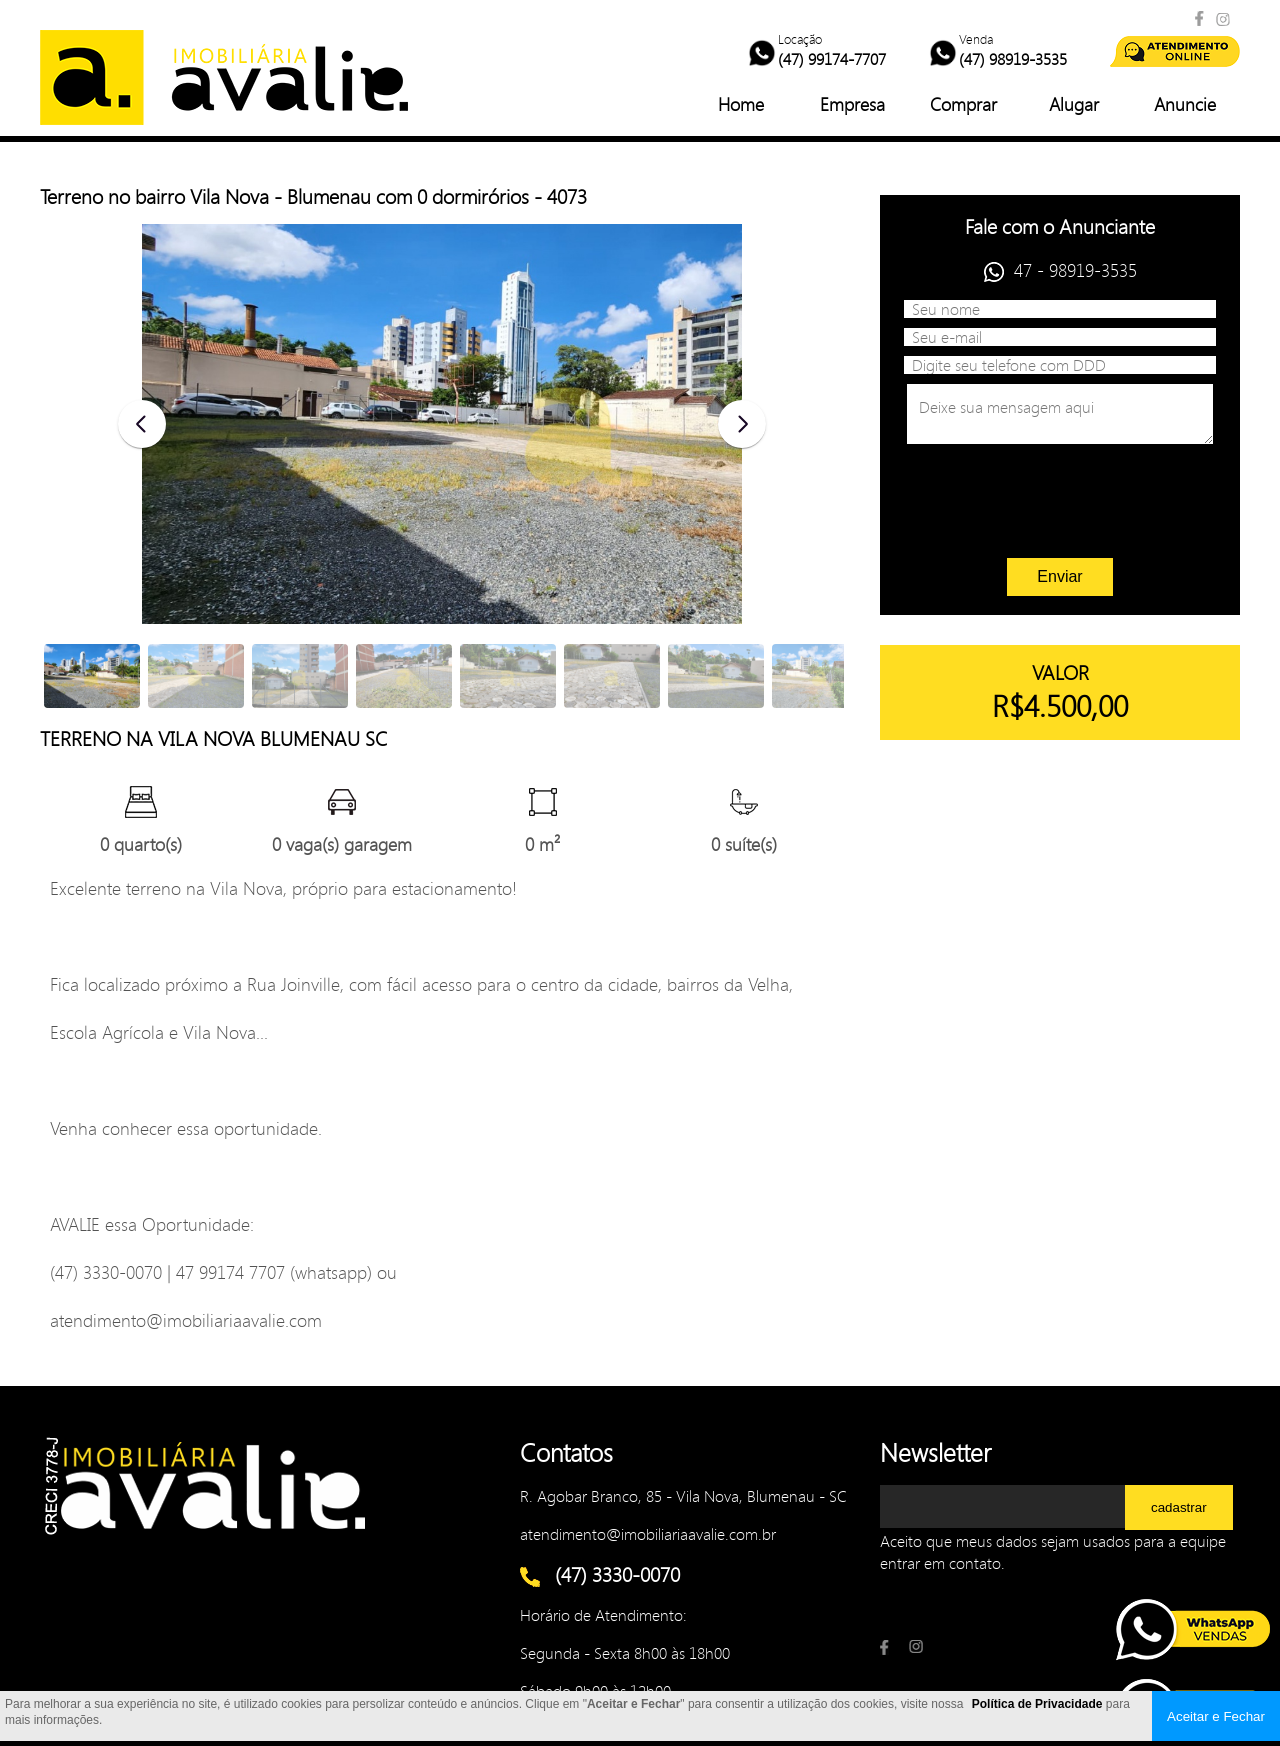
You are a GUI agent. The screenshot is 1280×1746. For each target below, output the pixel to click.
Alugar (1074, 104)
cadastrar (1179, 1507)
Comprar (963, 104)
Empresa (852, 104)
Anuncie (1185, 104)
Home (741, 104)
